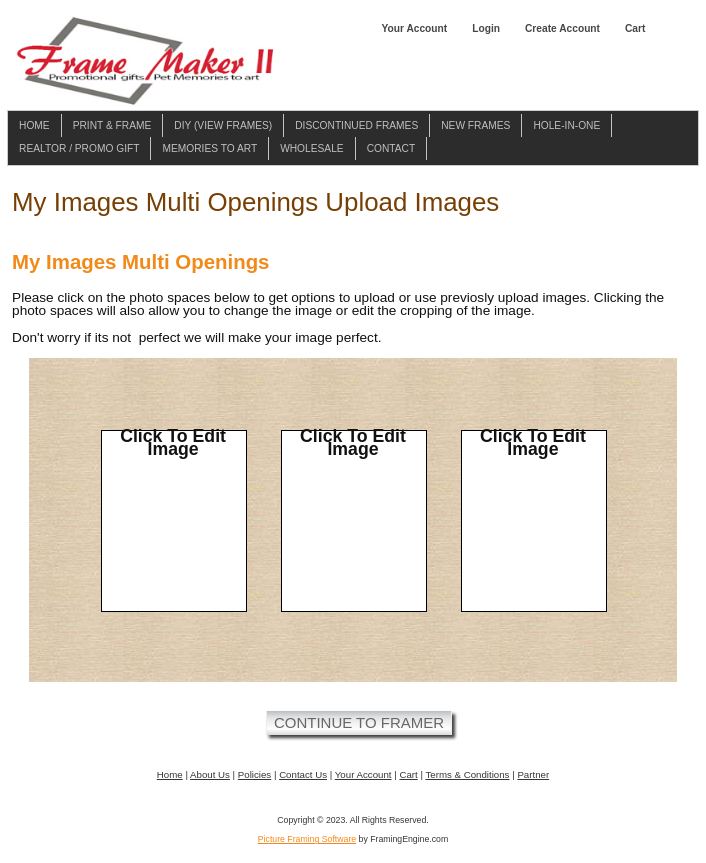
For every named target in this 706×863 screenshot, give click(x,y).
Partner (533, 774)
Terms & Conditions (467, 774)
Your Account (414, 28)
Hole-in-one (566, 125)
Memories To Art (209, 148)
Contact (391, 148)
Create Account (562, 28)
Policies (254, 774)
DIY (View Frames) (223, 125)
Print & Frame (112, 125)
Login (486, 28)
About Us (210, 774)
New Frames (475, 125)
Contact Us (303, 774)
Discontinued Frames (356, 125)
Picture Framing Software (307, 839)
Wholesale (312, 148)
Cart (635, 28)
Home (34, 125)
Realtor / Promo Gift (79, 148)
